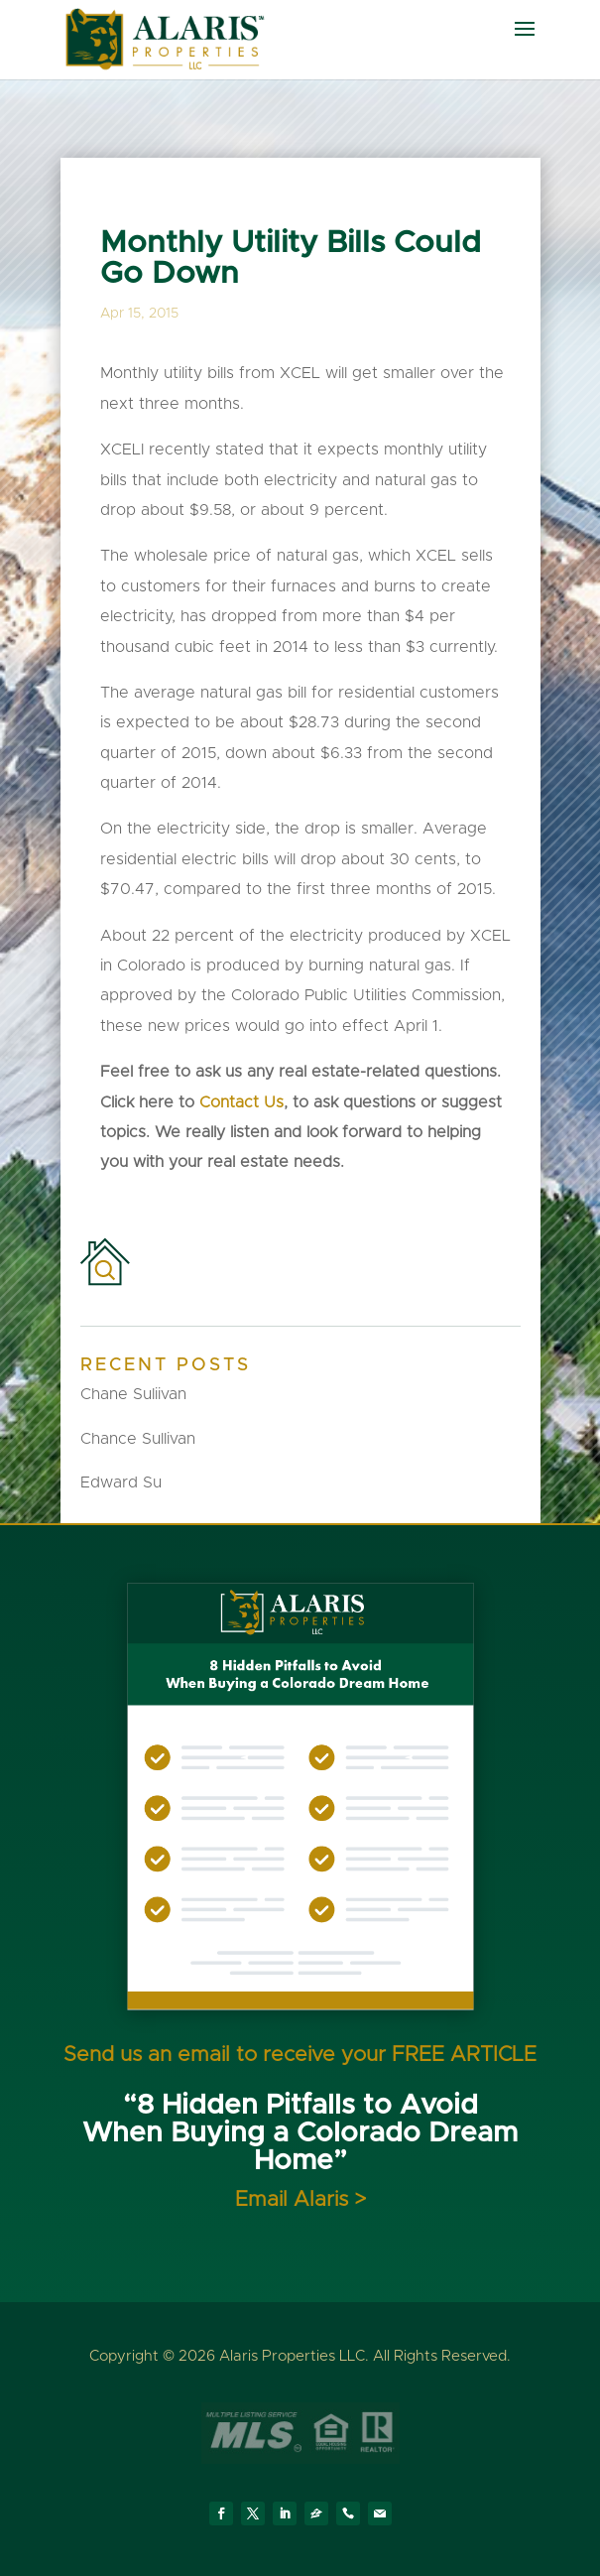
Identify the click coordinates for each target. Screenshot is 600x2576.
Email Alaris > (300, 2199)
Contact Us (241, 1102)
